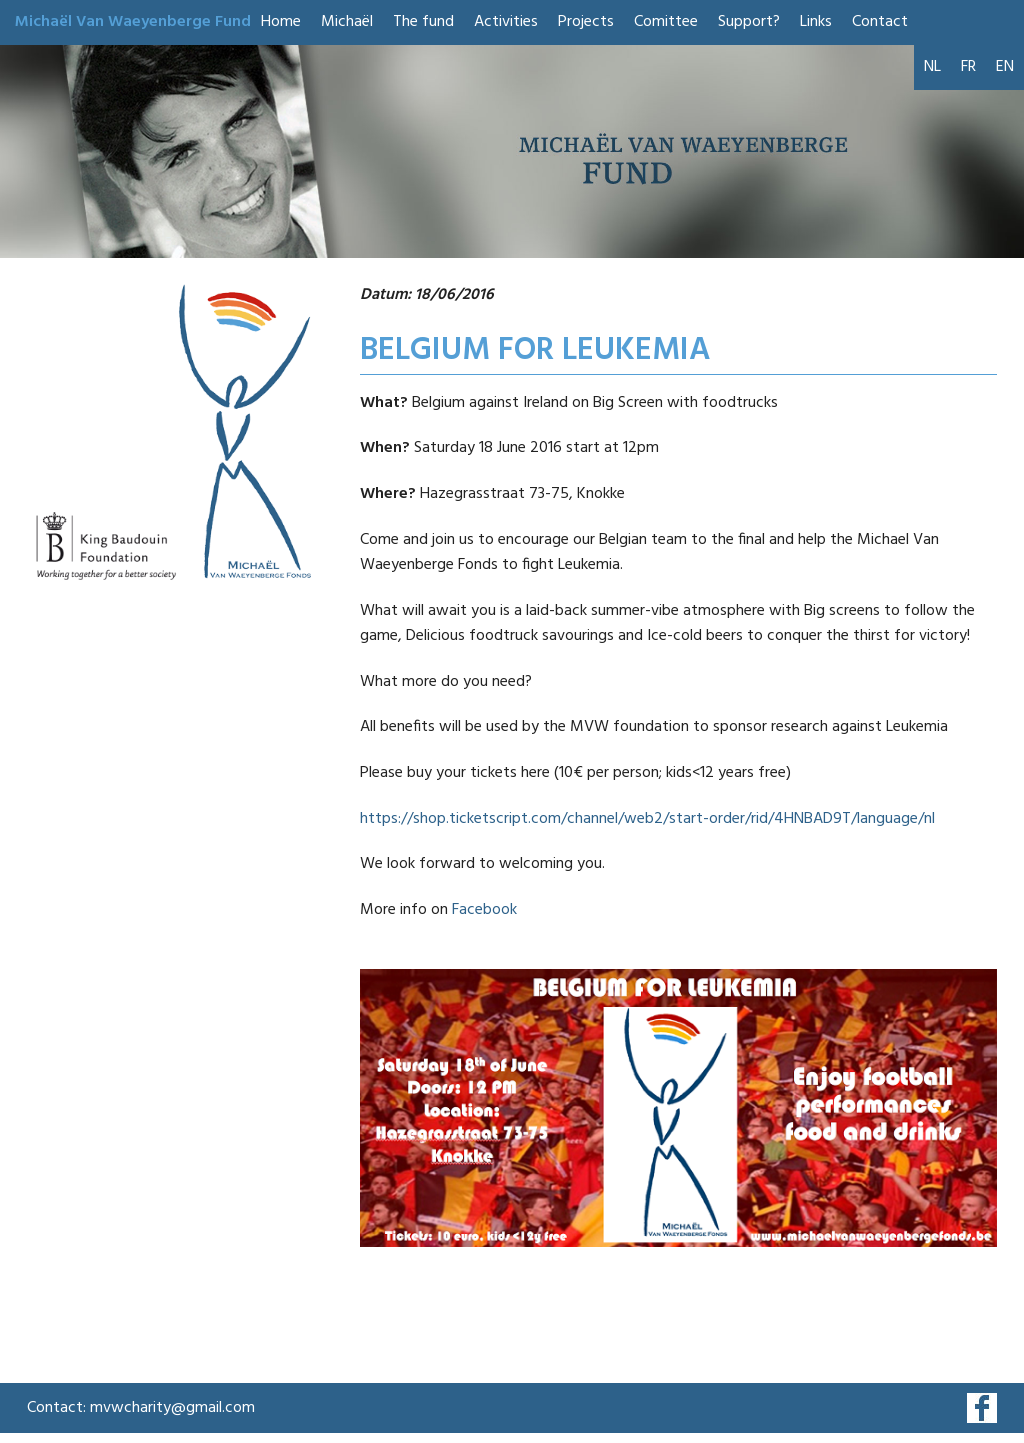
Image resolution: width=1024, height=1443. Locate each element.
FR (968, 67)
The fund (423, 22)
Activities (506, 22)
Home (281, 22)
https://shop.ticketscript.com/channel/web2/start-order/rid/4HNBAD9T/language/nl (647, 819)
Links (816, 22)
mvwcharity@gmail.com (172, 1408)
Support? (749, 22)
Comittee (666, 22)
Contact (880, 22)
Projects (586, 22)
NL (932, 67)
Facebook (484, 910)
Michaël (347, 22)
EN (1005, 67)
